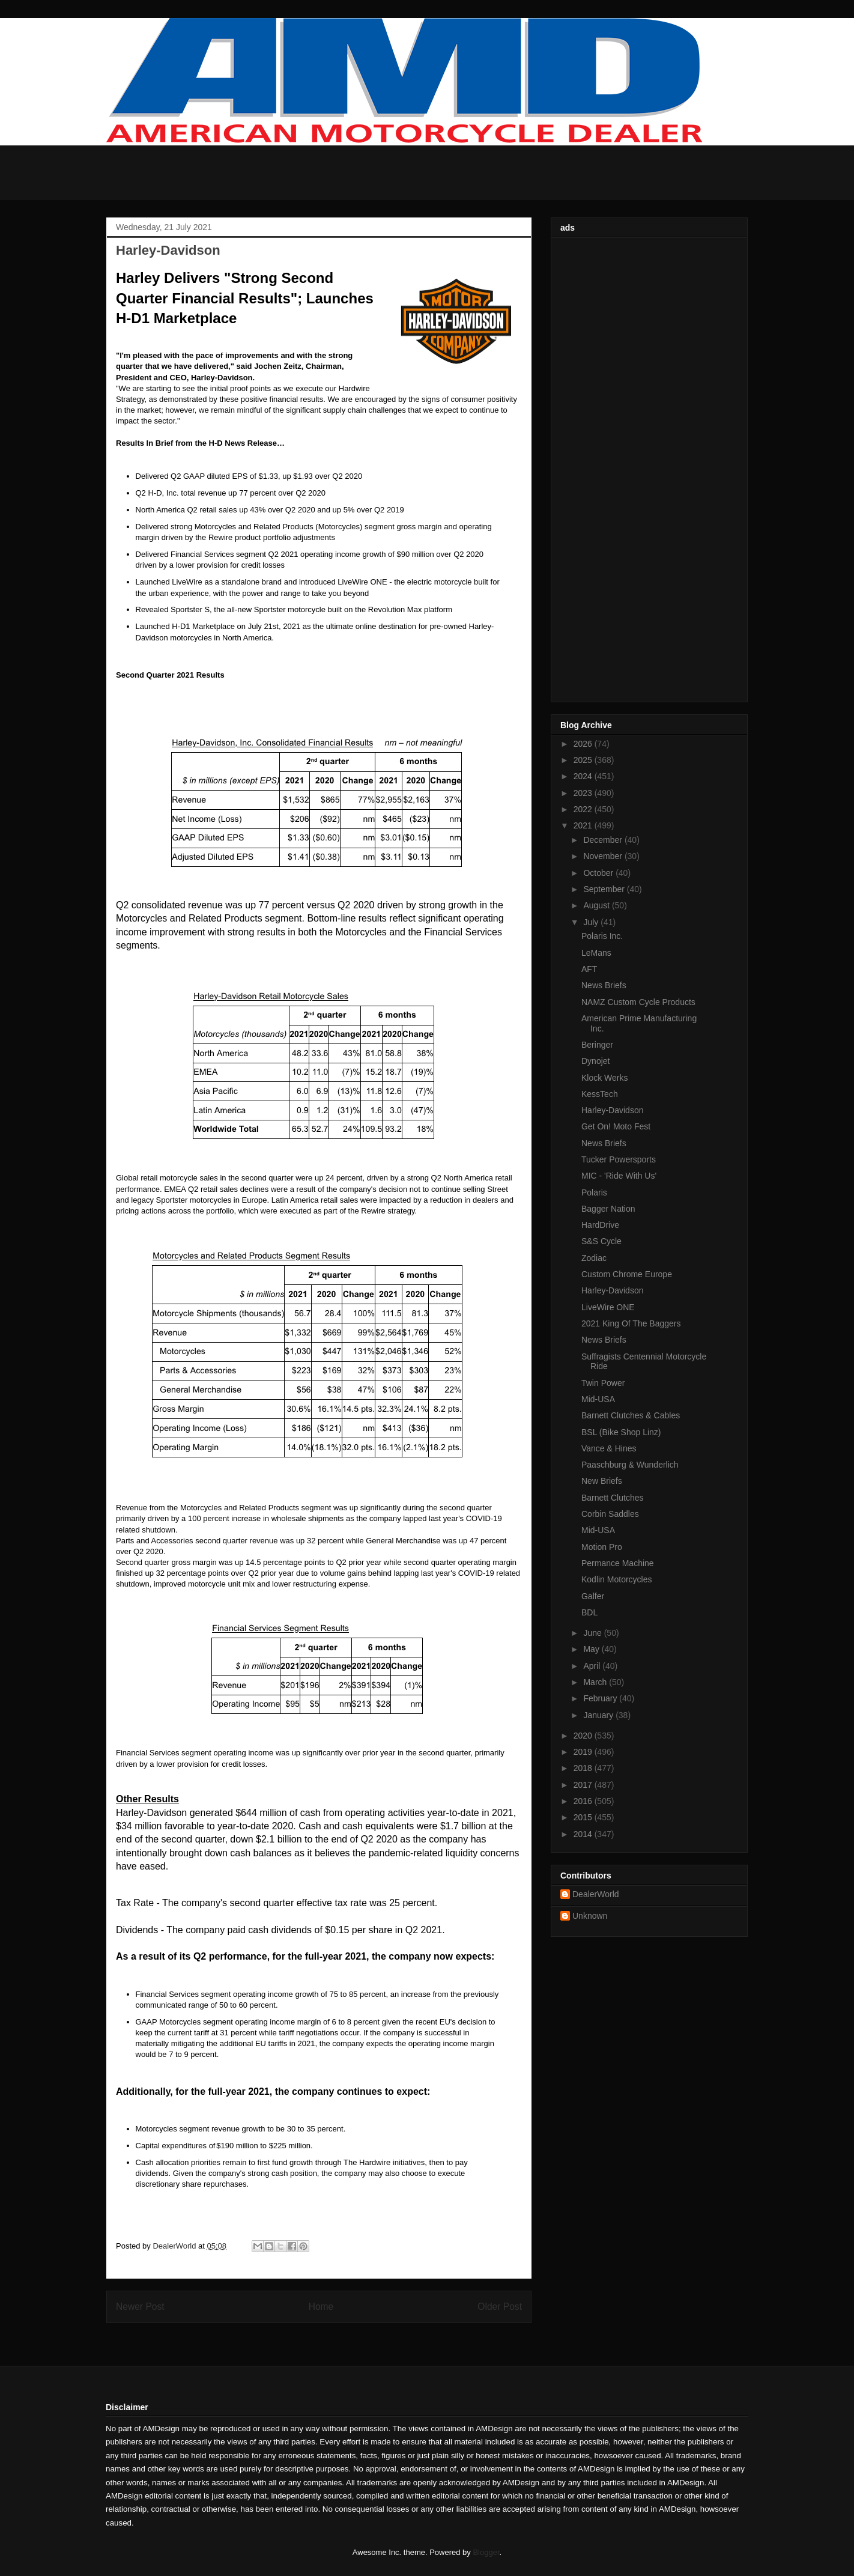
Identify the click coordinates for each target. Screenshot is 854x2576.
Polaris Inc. (602, 936)
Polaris (594, 1192)
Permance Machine (617, 1563)
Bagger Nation (608, 1209)
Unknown (589, 1916)
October (599, 873)
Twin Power (603, 1383)
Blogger (486, 2552)
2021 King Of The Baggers (631, 1323)
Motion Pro (601, 1547)
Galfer (592, 1596)
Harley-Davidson (612, 1110)
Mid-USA (598, 1399)
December (603, 840)
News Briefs (603, 985)
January (599, 1715)
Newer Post (140, 2306)
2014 (584, 1834)
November (603, 856)
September (604, 889)
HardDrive (600, 1225)
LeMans (596, 953)
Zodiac (594, 1258)
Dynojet (595, 1061)
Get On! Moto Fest (615, 1126)
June (593, 1633)
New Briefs (601, 1481)
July (592, 922)
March (596, 1682)
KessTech (599, 1094)
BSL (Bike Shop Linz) (621, 1432)
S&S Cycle (601, 1241)
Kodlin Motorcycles (616, 1579)
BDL (589, 1612)
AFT (589, 969)
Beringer (597, 1045)
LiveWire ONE (608, 1307)
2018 (584, 1768)
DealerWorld (595, 1894)
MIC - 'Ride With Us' (618, 1175)
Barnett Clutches (612, 1497)
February (601, 1698)
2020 (584, 1735)
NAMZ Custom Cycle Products (638, 1002)
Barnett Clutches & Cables (630, 1415)
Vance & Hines (609, 1448)
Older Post (499, 2306)
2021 (584, 825)
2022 (584, 809)
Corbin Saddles (610, 1514)
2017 (584, 1785)
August (597, 905)
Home (321, 2306)
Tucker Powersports (618, 1159)
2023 (584, 793)
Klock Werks (604, 1078)
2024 (584, 776)
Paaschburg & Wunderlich (630, 1464)
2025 (584, 760)
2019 (584, 1752)
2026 (584, 744)
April (592, 1666)
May (592, 1649)
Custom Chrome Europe (626, 1274)
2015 (584, 1817)
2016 (584, 1801)
